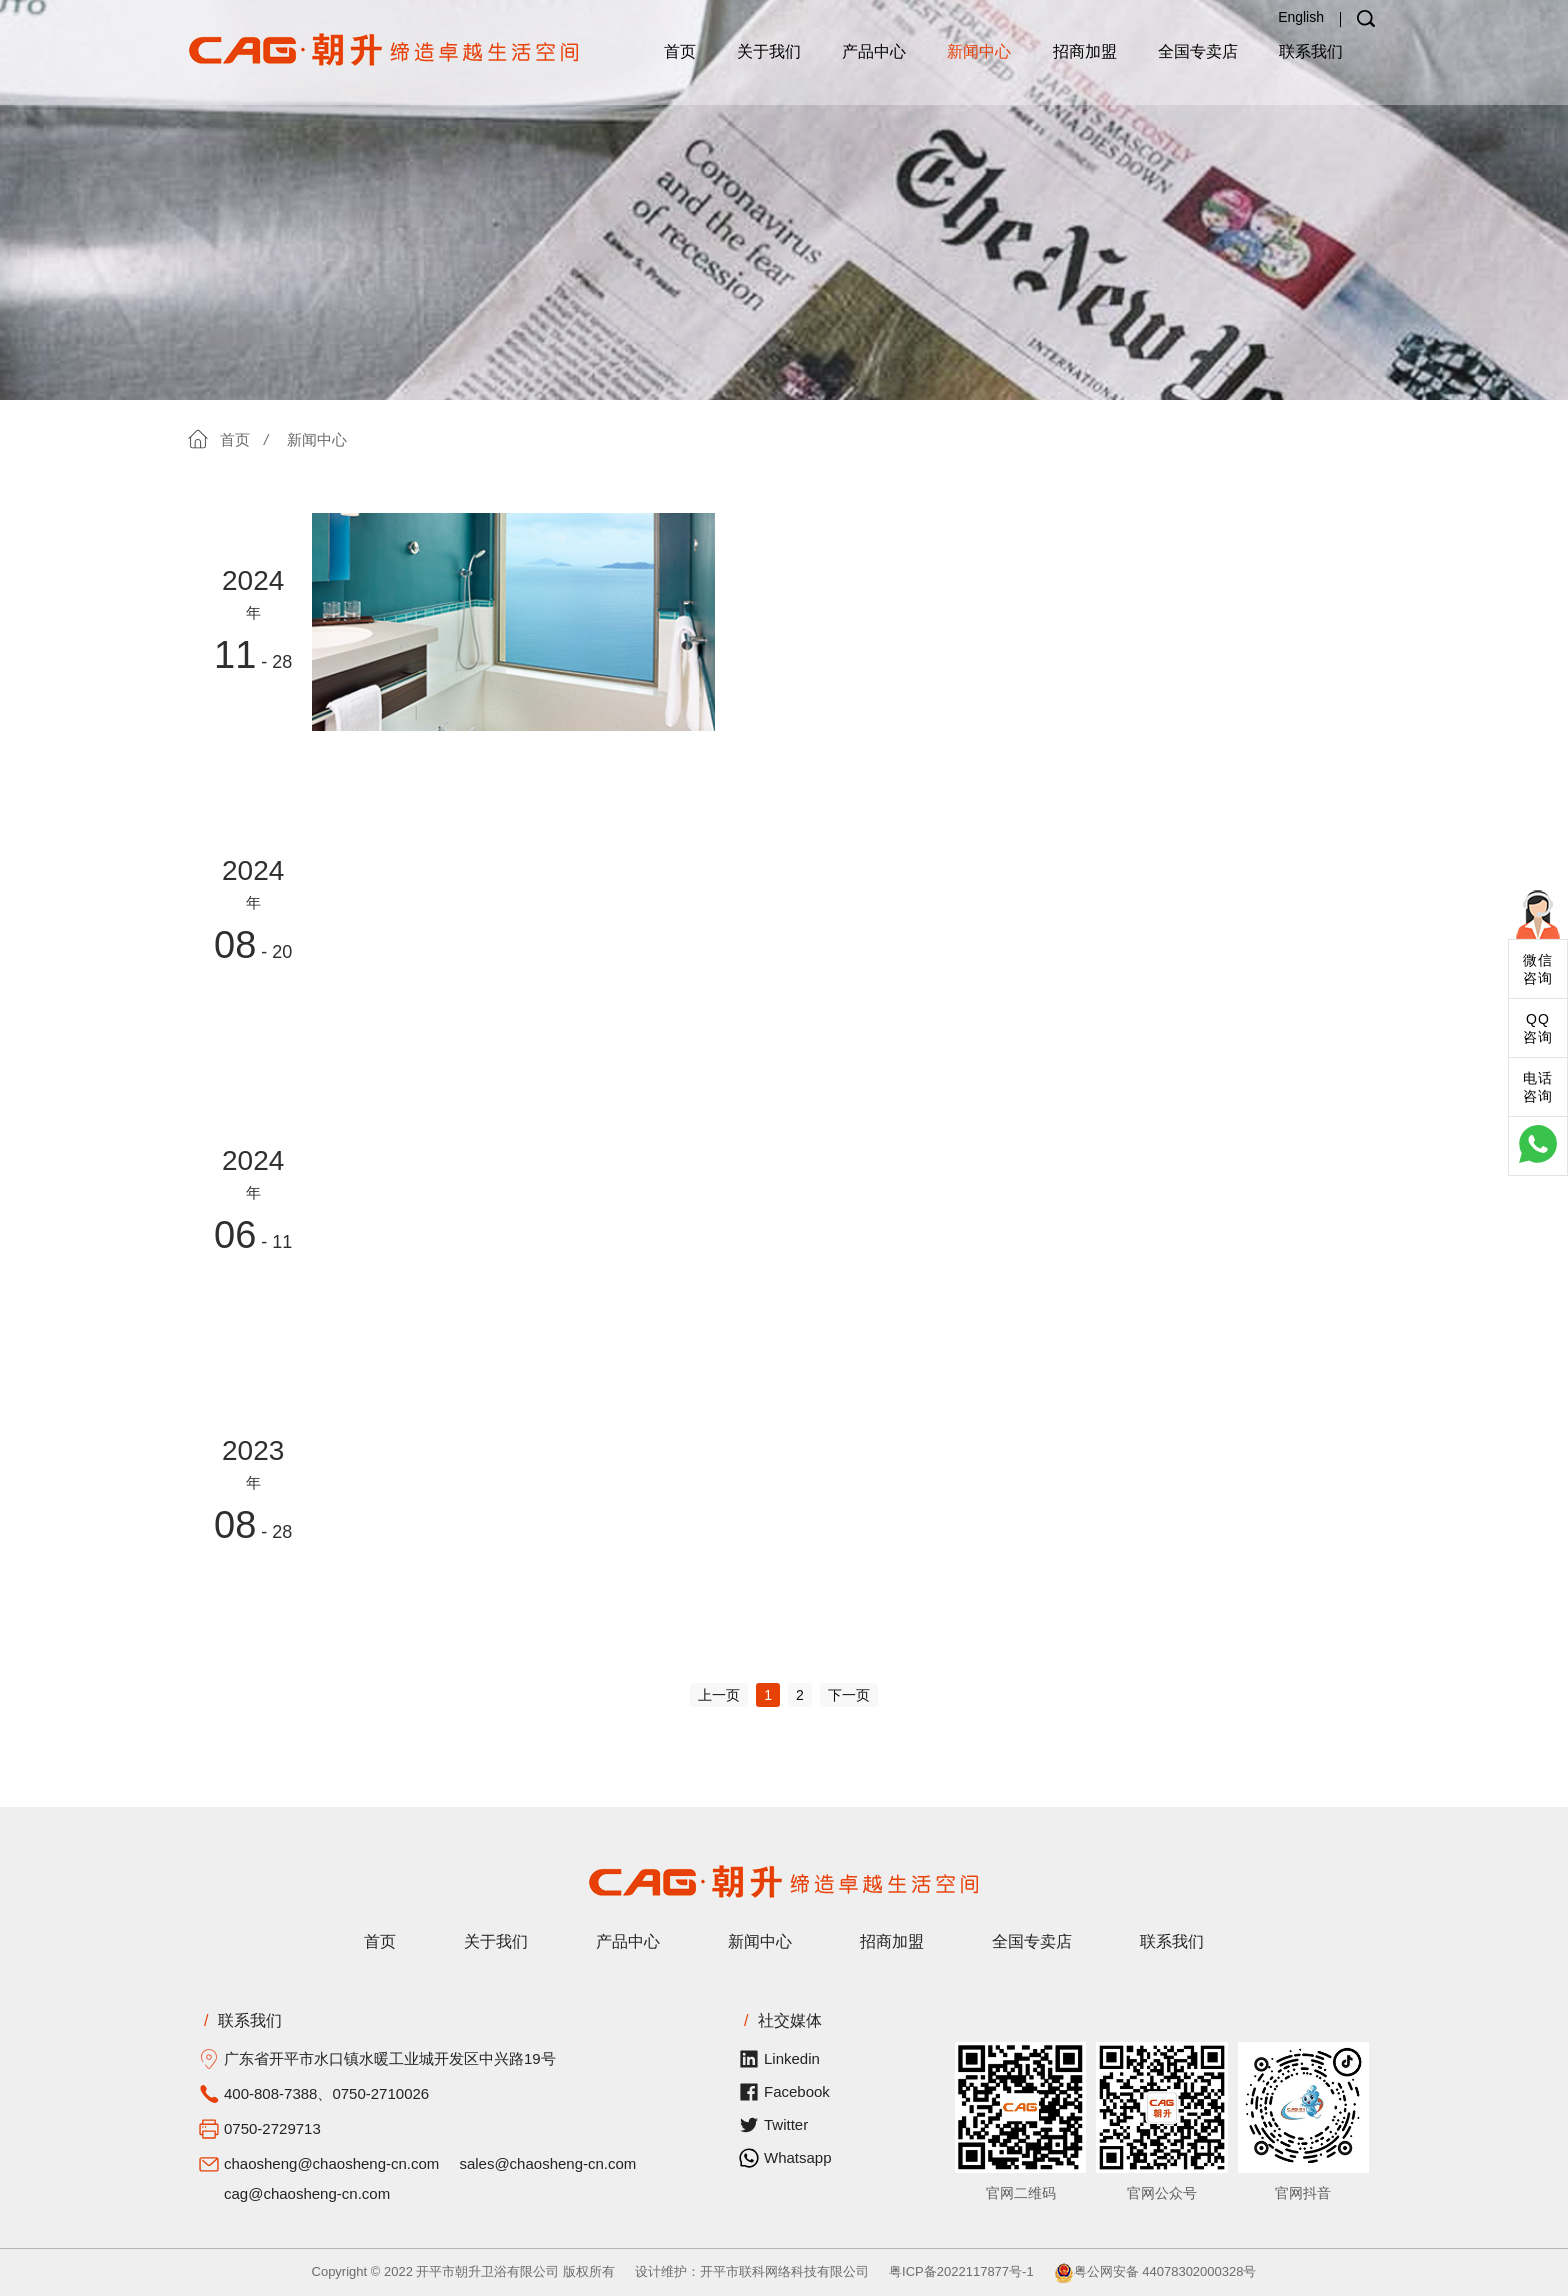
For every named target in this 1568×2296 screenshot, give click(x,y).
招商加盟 (1085, 51)
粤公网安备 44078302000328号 (1155, 2271)
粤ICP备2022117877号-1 (961, 2271)
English (1301, 17)
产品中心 (874, 51)
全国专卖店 (1198, 51)
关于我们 (769, 51)
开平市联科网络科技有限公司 (784, 2271)
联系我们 (1311, 51)
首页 (680, 51)
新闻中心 (979, 51)
